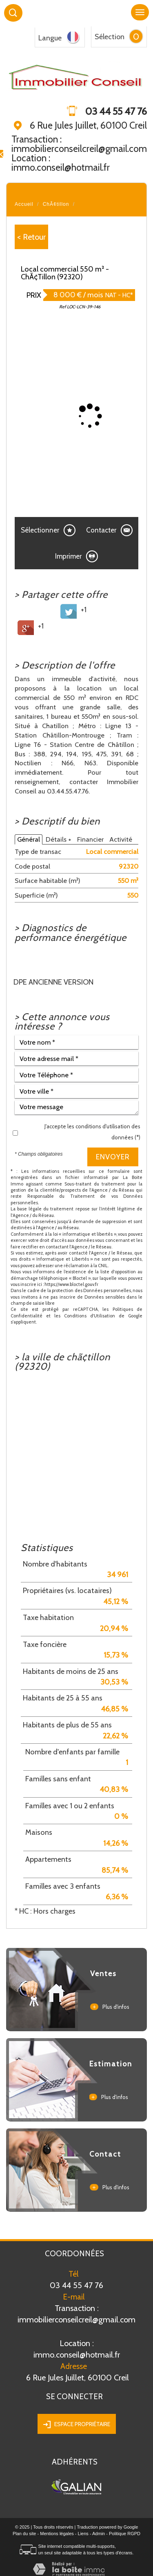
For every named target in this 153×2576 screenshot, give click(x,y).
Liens (83, 2533)
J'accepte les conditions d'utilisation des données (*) (92, 1132)
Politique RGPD (124, 2533)
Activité (120, 839)
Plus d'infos (109, 2006)
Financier (90, 839)
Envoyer (113, 1156)
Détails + (58, 839)
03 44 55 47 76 (76, 2285)
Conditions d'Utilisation (89, 1316)
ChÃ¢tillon (56, 204)
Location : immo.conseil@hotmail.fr (60, 162)
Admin (98, 2533)
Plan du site (24, 2533)
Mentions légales (57, 2533)
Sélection (109, 36)
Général (28, 839)
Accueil (24, 204)
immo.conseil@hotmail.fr (76, 2349)
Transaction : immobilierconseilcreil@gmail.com (79, 144)
